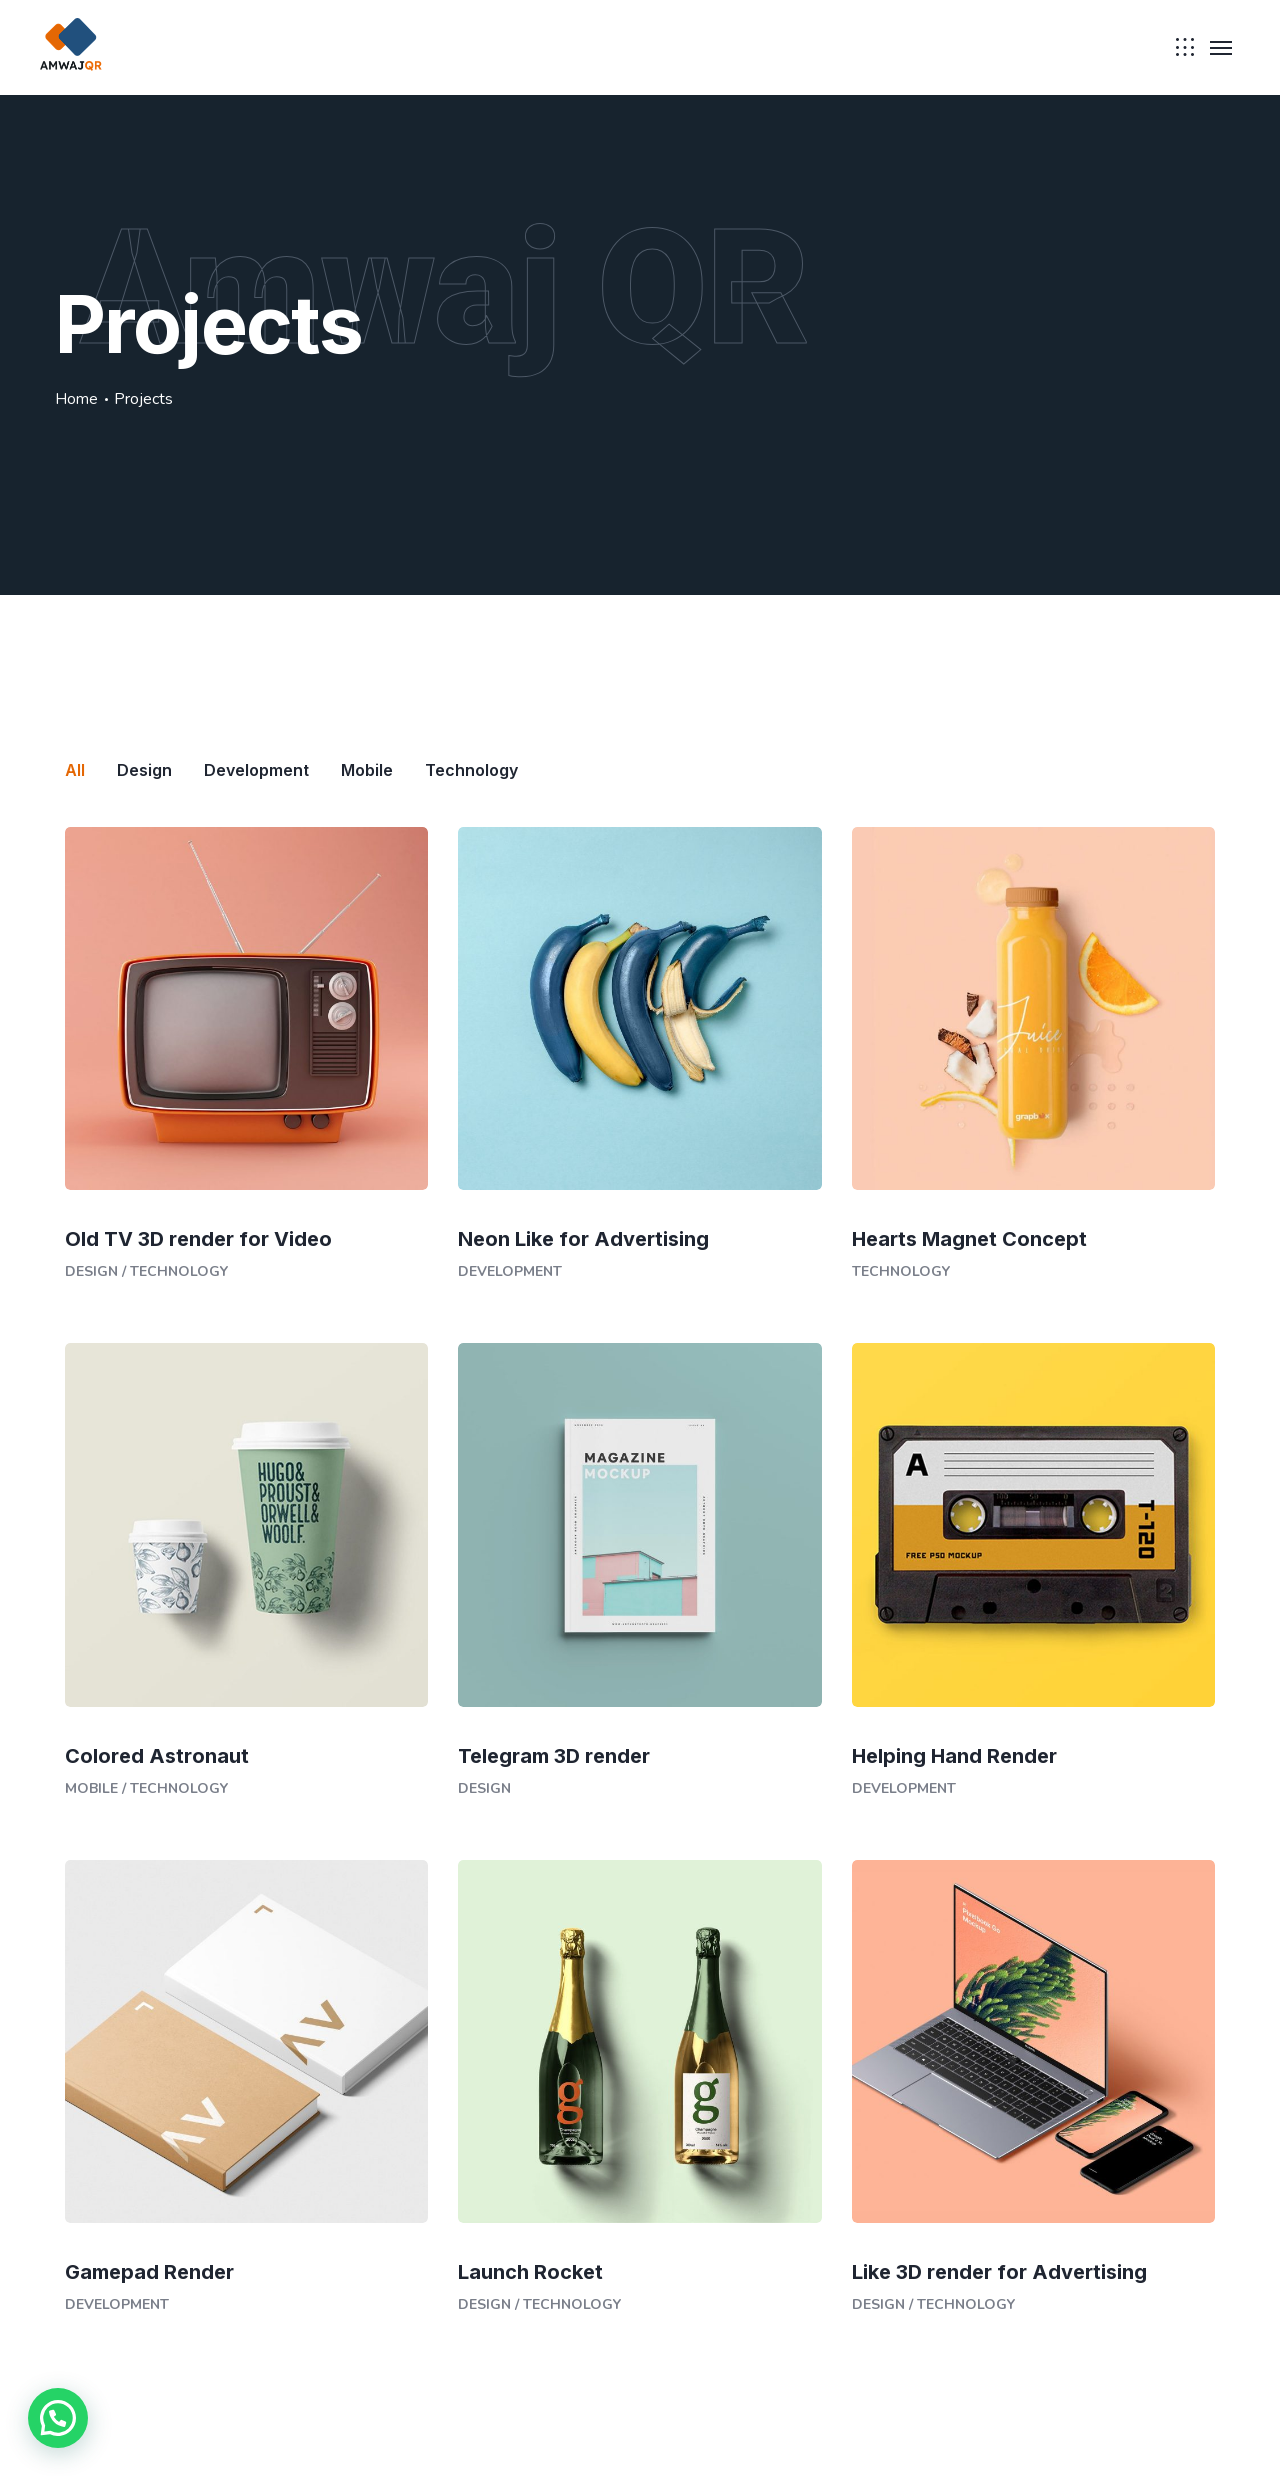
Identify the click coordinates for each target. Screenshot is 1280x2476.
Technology (179, 1271)
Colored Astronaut (157, 1756)
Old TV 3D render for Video (198, 1239)
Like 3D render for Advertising (999, 2272)
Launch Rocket (530, 2272)
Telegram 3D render (554, 1756)
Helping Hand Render (954, 1756)
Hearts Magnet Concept (969, 1239)
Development (510, 1271)
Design (91, 1271)
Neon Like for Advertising (583, 1239)
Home (76, 399)
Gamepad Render (149, 2272)
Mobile (91, 1788)
